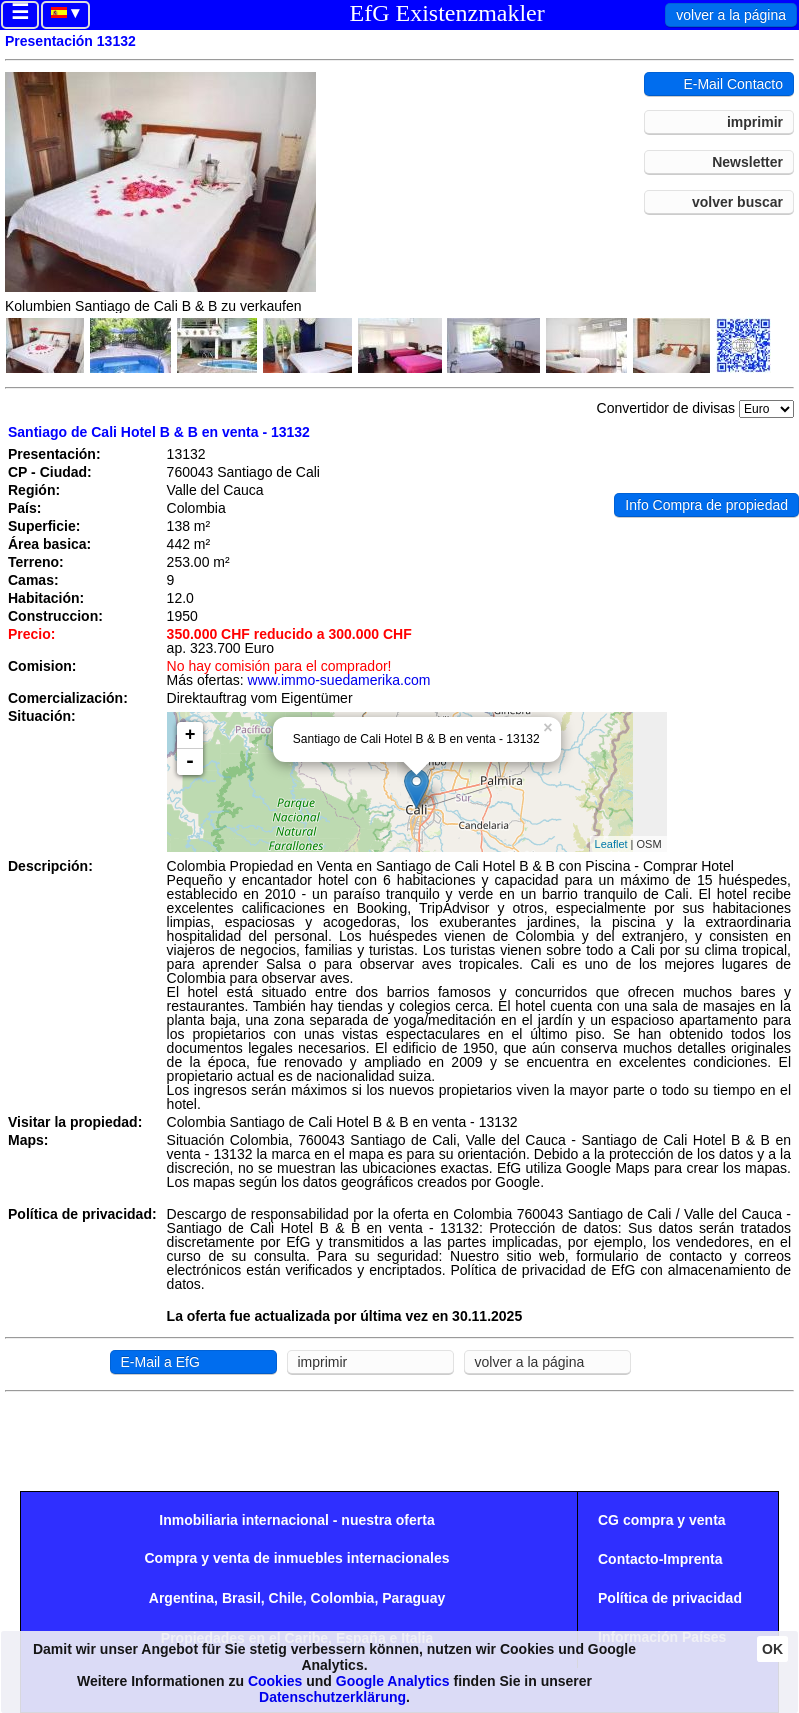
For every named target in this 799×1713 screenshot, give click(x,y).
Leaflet (611, 844)
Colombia (343, 1598)
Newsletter (747, 162)
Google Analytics (393, 1681)
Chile (286, 1598)
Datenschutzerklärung (332, 1697)
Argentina (181, 1598)
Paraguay (413, 1598)
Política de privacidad (670, 1598)
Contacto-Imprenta (660, 1559)
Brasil (241, 1598)
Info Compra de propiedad (706, 505)
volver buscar (737, 202)
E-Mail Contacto (733, 84)
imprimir (755, 122)
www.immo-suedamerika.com (339, 680)
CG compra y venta (662, 1520)
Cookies (275, 1681)
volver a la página (731, 15)
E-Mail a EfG (160, 1362)
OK (772, 1649)
